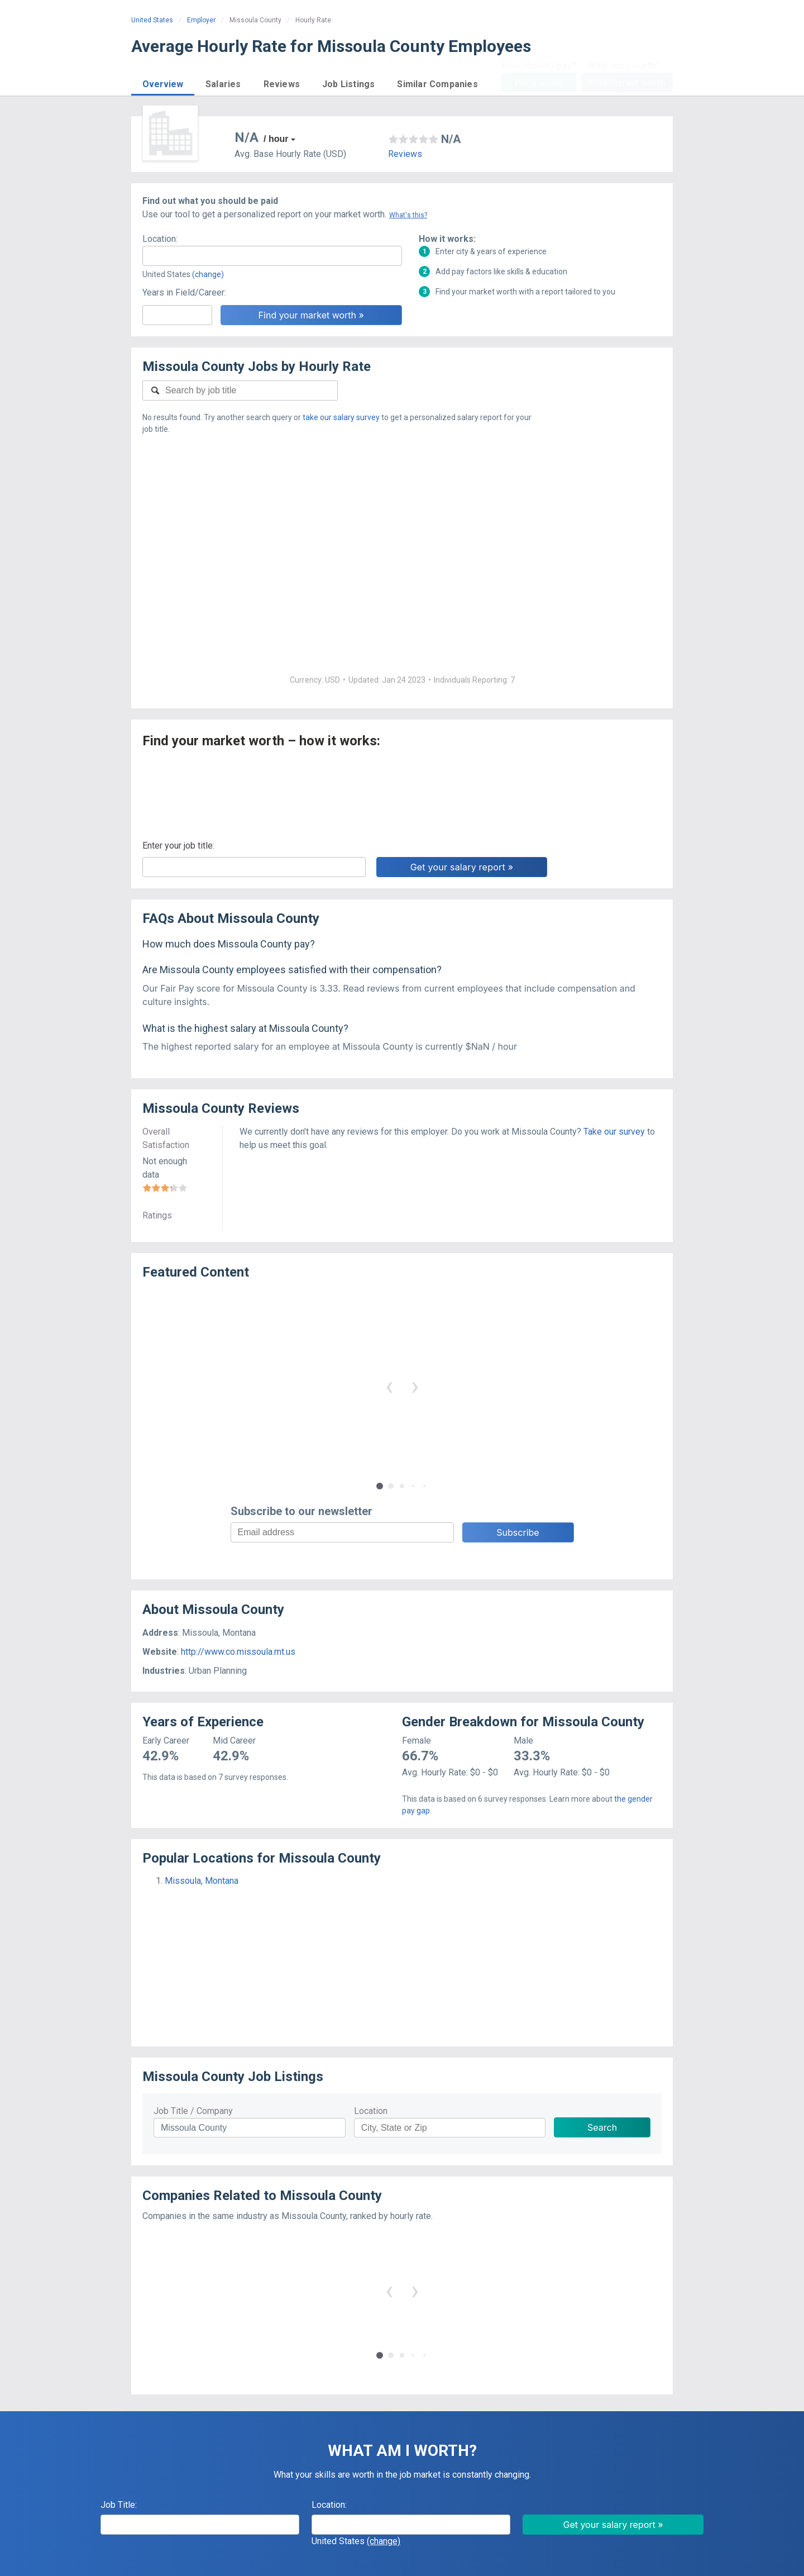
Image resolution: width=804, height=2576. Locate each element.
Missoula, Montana (201, 1880)
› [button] (415, 1386)
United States (152, 20)
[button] (162, 82)
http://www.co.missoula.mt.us (238, 1651)
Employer (201, 20)
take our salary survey (341, 417)
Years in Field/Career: (184, 292)
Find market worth (627, 82)
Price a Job (538, 82)
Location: (160, 239)
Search (602, 2127)
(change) (208, 274)
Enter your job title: (178, 845)
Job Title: (118, 2504)
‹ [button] (389, 1386)
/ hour (276, 139)
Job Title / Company (193, 2111)
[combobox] (272, 256)
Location (370, 2111)
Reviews (405, 154)
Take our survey (614, 1131)
